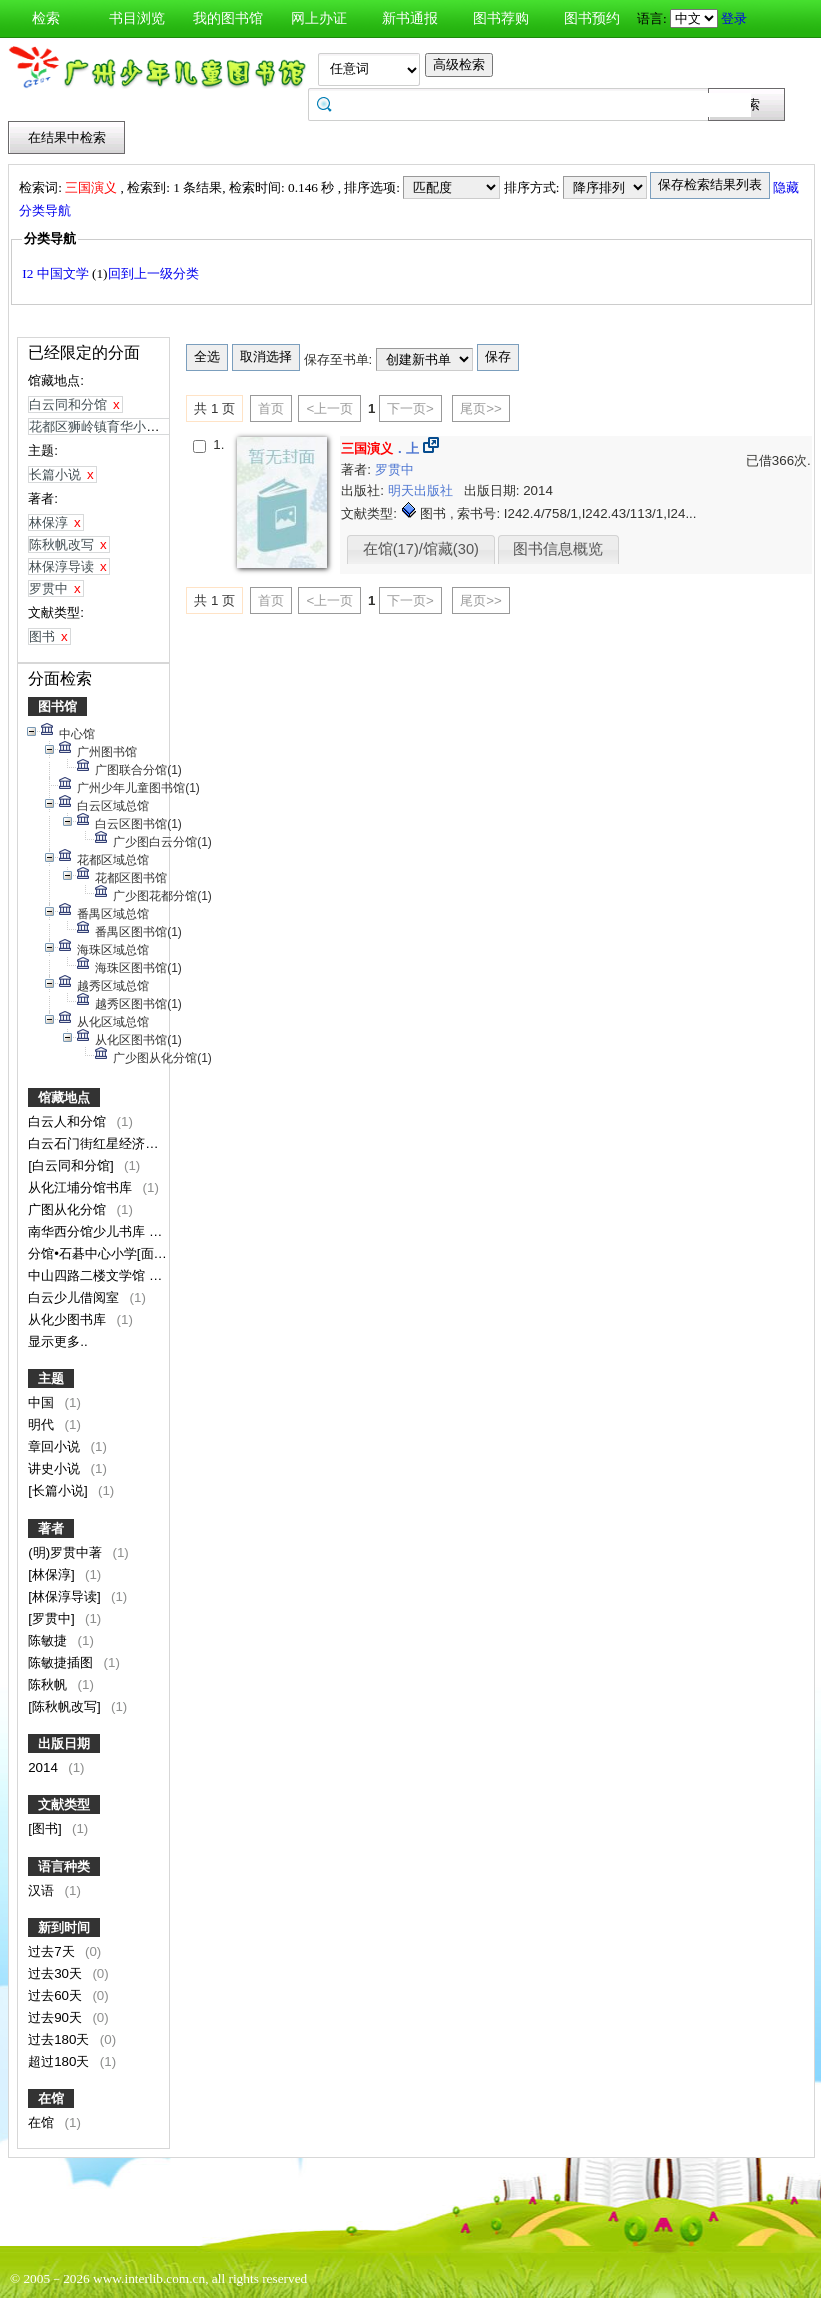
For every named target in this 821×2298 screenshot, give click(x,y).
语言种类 (64, 1866)
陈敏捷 (49, 1640)
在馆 (51, 2098)
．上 (380, 448)
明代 (43, 1424)
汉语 (43, 1890)
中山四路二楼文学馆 (88, 1275)
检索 (46, 18)
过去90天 (57, 2017)
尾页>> (481, 408)
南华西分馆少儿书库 (88, 1231)
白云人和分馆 (69, 1121)
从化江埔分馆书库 (82, 1187)
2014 (44, 1767)
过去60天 (57, 1995)
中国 (43, 1402)
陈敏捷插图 (62, 1662)
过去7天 (53, 1951)
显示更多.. (57, 1341)
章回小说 (56, 1446)
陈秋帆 (49, 1684)
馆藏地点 (64, 1097)
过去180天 (60, 2039)
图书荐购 (501, 18)
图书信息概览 (558, 549)
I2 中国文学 (57, 273)
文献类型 (64, 1804)
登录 (734, 18)
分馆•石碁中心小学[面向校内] (114, 1253)
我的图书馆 (228, 18)
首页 (271, 408)
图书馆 (57, 706)
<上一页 (329, 408)
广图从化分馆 (69, 1209)
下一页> (410, 408)
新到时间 (64, 1927)
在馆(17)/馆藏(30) (421, 549)
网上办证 (319, 18)
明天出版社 (422, 490)
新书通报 (410, 18)
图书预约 (592, 18)
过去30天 (57, 1973)
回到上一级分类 (153, 273)
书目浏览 (137, 18)
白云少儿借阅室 (75, 1297)
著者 (51, 1528)
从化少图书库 (69, 1319)
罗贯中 (394, 469)
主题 (51, 1378)
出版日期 (64, 1743)
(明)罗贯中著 (67, 1552)
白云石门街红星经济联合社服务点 (127, 1143)
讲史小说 (56, 1468)
